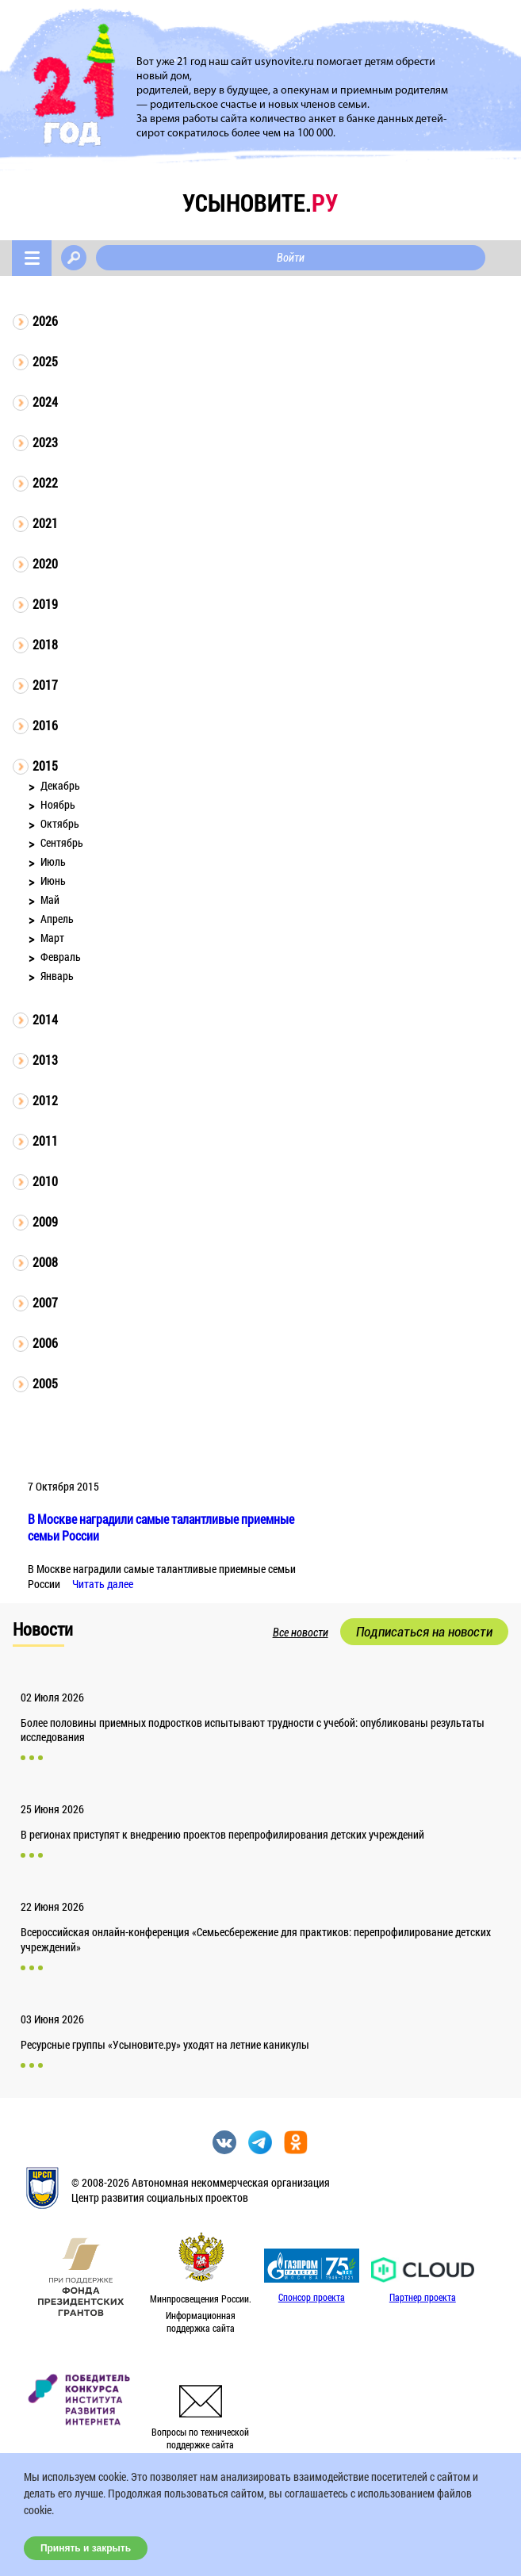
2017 (45, 684)
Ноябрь (57, 804)
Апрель (57, 918)
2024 (45, 401)
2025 (45, 361)
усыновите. (260, 202)
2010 (45, 1181)
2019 (45, 603)
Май (49, 899)
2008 (45, 1262)
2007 (45, 1302)
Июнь (53, 880)
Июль (53, 861)
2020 (45, 563)
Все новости (300, 1632)
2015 (45, 765)
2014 (45, 1019)
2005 (45, 1383)
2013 (45, 1059)
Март (52, 937)
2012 (45, 1100)
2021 (45, 523)
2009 (45, 1221)
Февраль (60, 956)
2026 (45, 320)
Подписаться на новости (424, 1632)
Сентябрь (61, 842)
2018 (45, 644)
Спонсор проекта (311, 2297)
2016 (45, 725)
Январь (57, 975)
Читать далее (102, 1583)
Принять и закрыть (85, 2548)
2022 (45, 482)
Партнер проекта (422, 2297)
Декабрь (60, 785)
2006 (45, 1342)
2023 (45, 442)
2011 (45, 1140)
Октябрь (59, 823)
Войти (291, 257)
